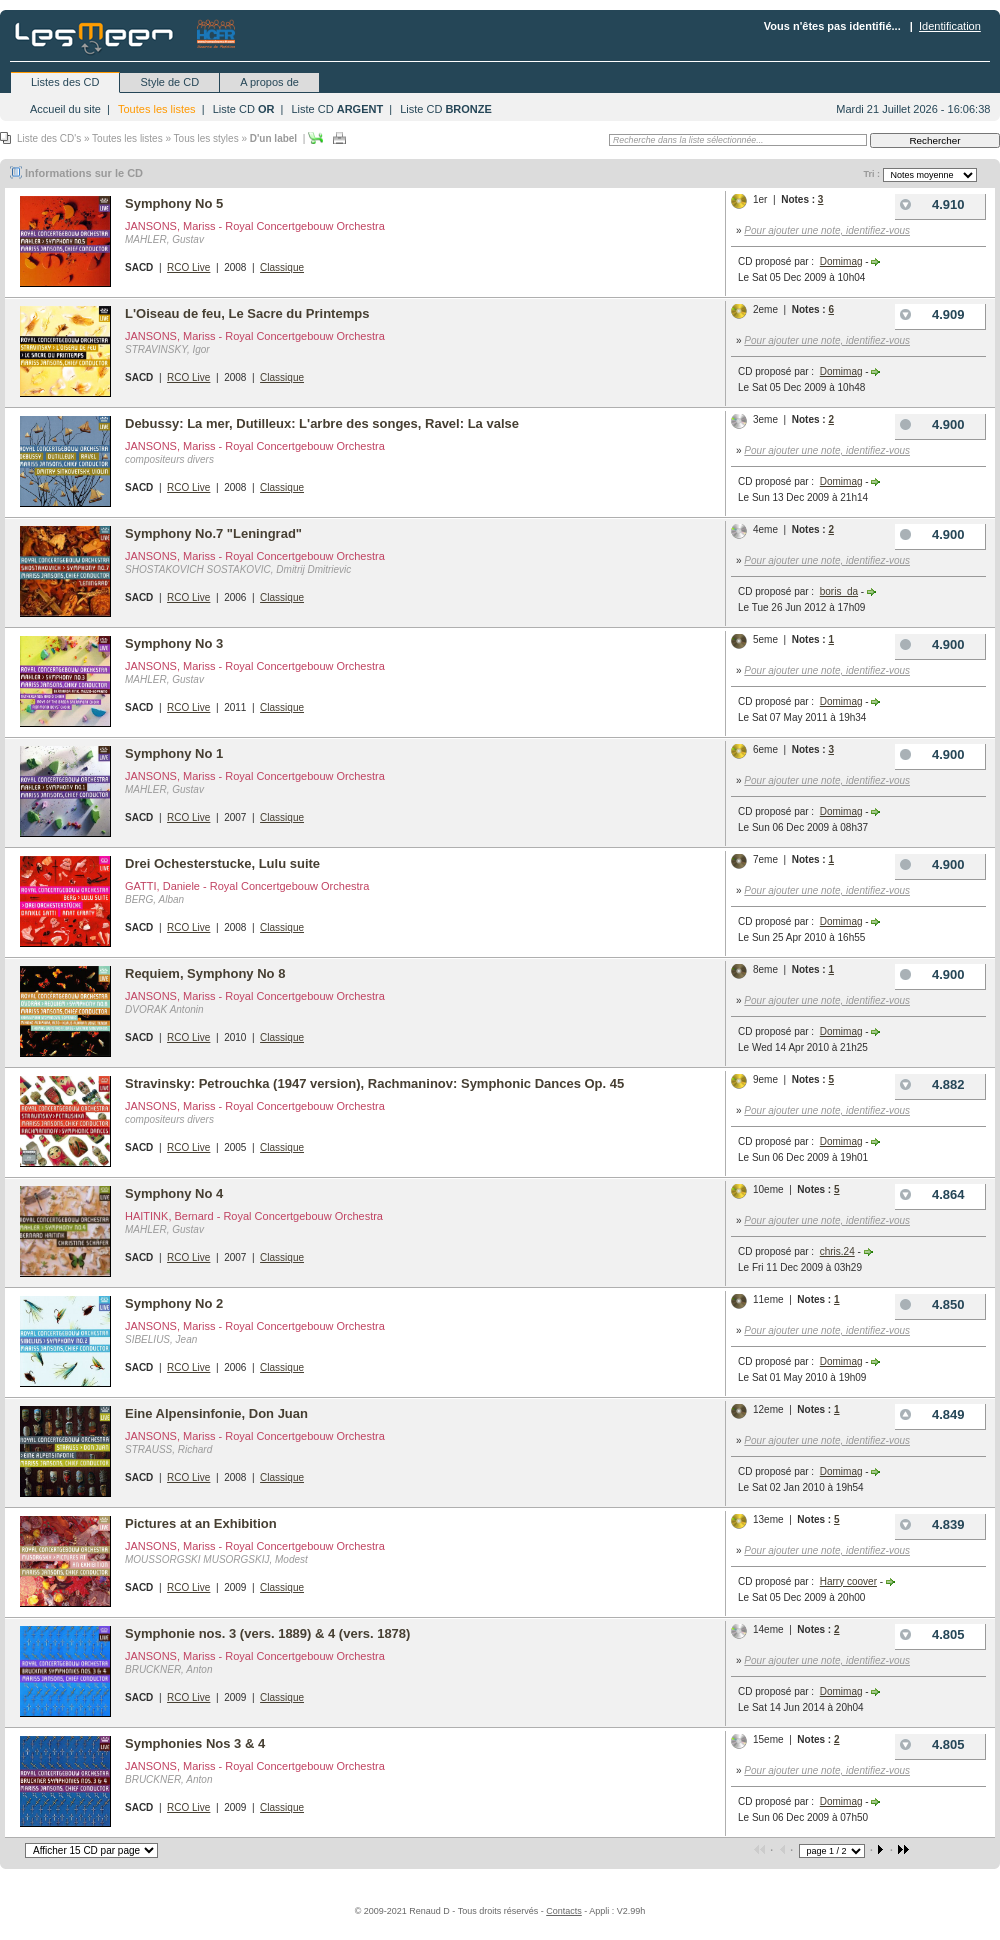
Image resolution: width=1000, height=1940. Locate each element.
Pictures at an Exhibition (201, 1523)
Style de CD (169, 82)
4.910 (930, 204)
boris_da (839, 591)
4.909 (930, 314)
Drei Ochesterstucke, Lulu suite (222, 863)
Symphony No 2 (174, 1303)
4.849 (930, 1414)
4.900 (930, 424)
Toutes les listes (157, 109)
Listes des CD (65, 82)
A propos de (269, 82)
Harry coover (848, 1581)
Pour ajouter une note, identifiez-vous (827, 230)
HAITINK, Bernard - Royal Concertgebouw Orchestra (254, 1216)
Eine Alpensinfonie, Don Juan (216, 1413)
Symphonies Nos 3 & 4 (195, 1743)
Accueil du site (65, 109)
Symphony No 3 (174, 643)
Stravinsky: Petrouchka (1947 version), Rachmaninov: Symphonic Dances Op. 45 (374, 1083)
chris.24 (837, 1251)
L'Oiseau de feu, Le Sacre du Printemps (247, 313)
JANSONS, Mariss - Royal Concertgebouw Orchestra (255, 226)
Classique (282, 267)
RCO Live (188, 267)
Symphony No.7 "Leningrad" (213, 533)
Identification (950, 26)
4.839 (930, 1524)
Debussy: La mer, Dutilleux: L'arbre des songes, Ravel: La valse (322, 423)
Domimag (841, 261)
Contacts (564, 1911)
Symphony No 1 (174, 753)
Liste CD (244, 109)
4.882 (930, 1084)
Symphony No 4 (174, 1193)
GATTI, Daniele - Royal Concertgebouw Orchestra (247, 886)
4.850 (930, 1304)
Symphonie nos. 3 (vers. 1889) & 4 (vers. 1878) (267, 1633)
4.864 (930, 1194)
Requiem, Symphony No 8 (205, 973)
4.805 (930, 1634)
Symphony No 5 (174, 203)
